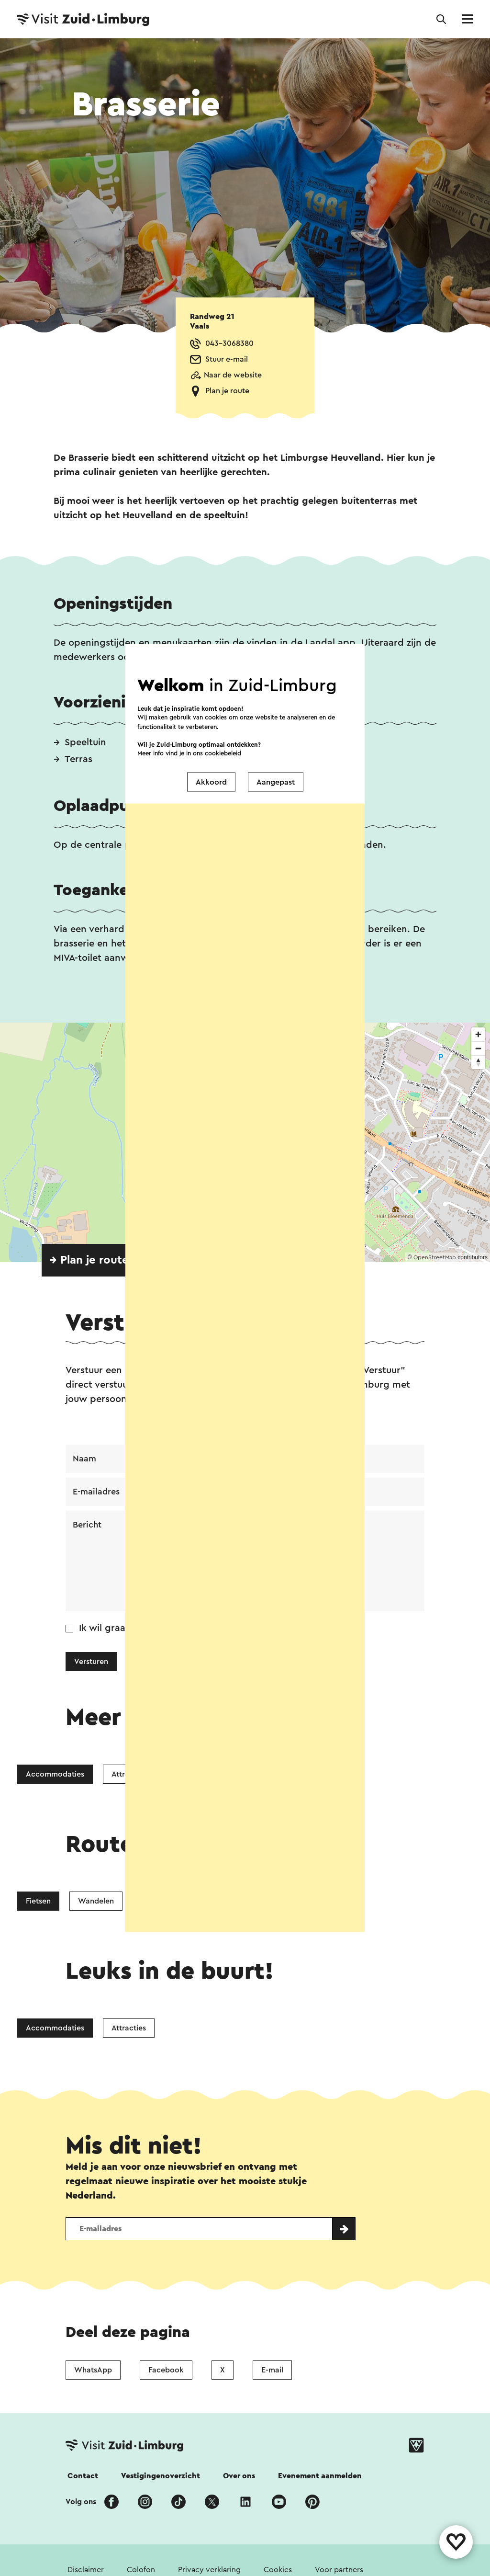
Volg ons (81, 2502)
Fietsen (38, 1901)
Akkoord (211, 782)
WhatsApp (93, 2370)
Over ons (239, 2476)
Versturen (91, 1661)
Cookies (278, 2570)
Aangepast (275, 782)
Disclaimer (85, 2570)
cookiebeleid (223, 753)
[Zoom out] (478, 1048)
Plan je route (227, 391)
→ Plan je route (89, 1260)
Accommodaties (55, 1774)
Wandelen (96, 1901)
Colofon (141, 2570)
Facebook (166, 2370)
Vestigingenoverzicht (160, 2476)
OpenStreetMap (434, 1257)
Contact (82, 2476)
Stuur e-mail (226, 359)
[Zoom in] (478, 1034)
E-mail (272, 2370)
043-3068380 (229, 343)
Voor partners (339, 2570)
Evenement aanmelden (320, 2476)
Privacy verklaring (209, 2570)
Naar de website (233, 375)
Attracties (128, 2028)
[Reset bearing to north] (478, 1062)
